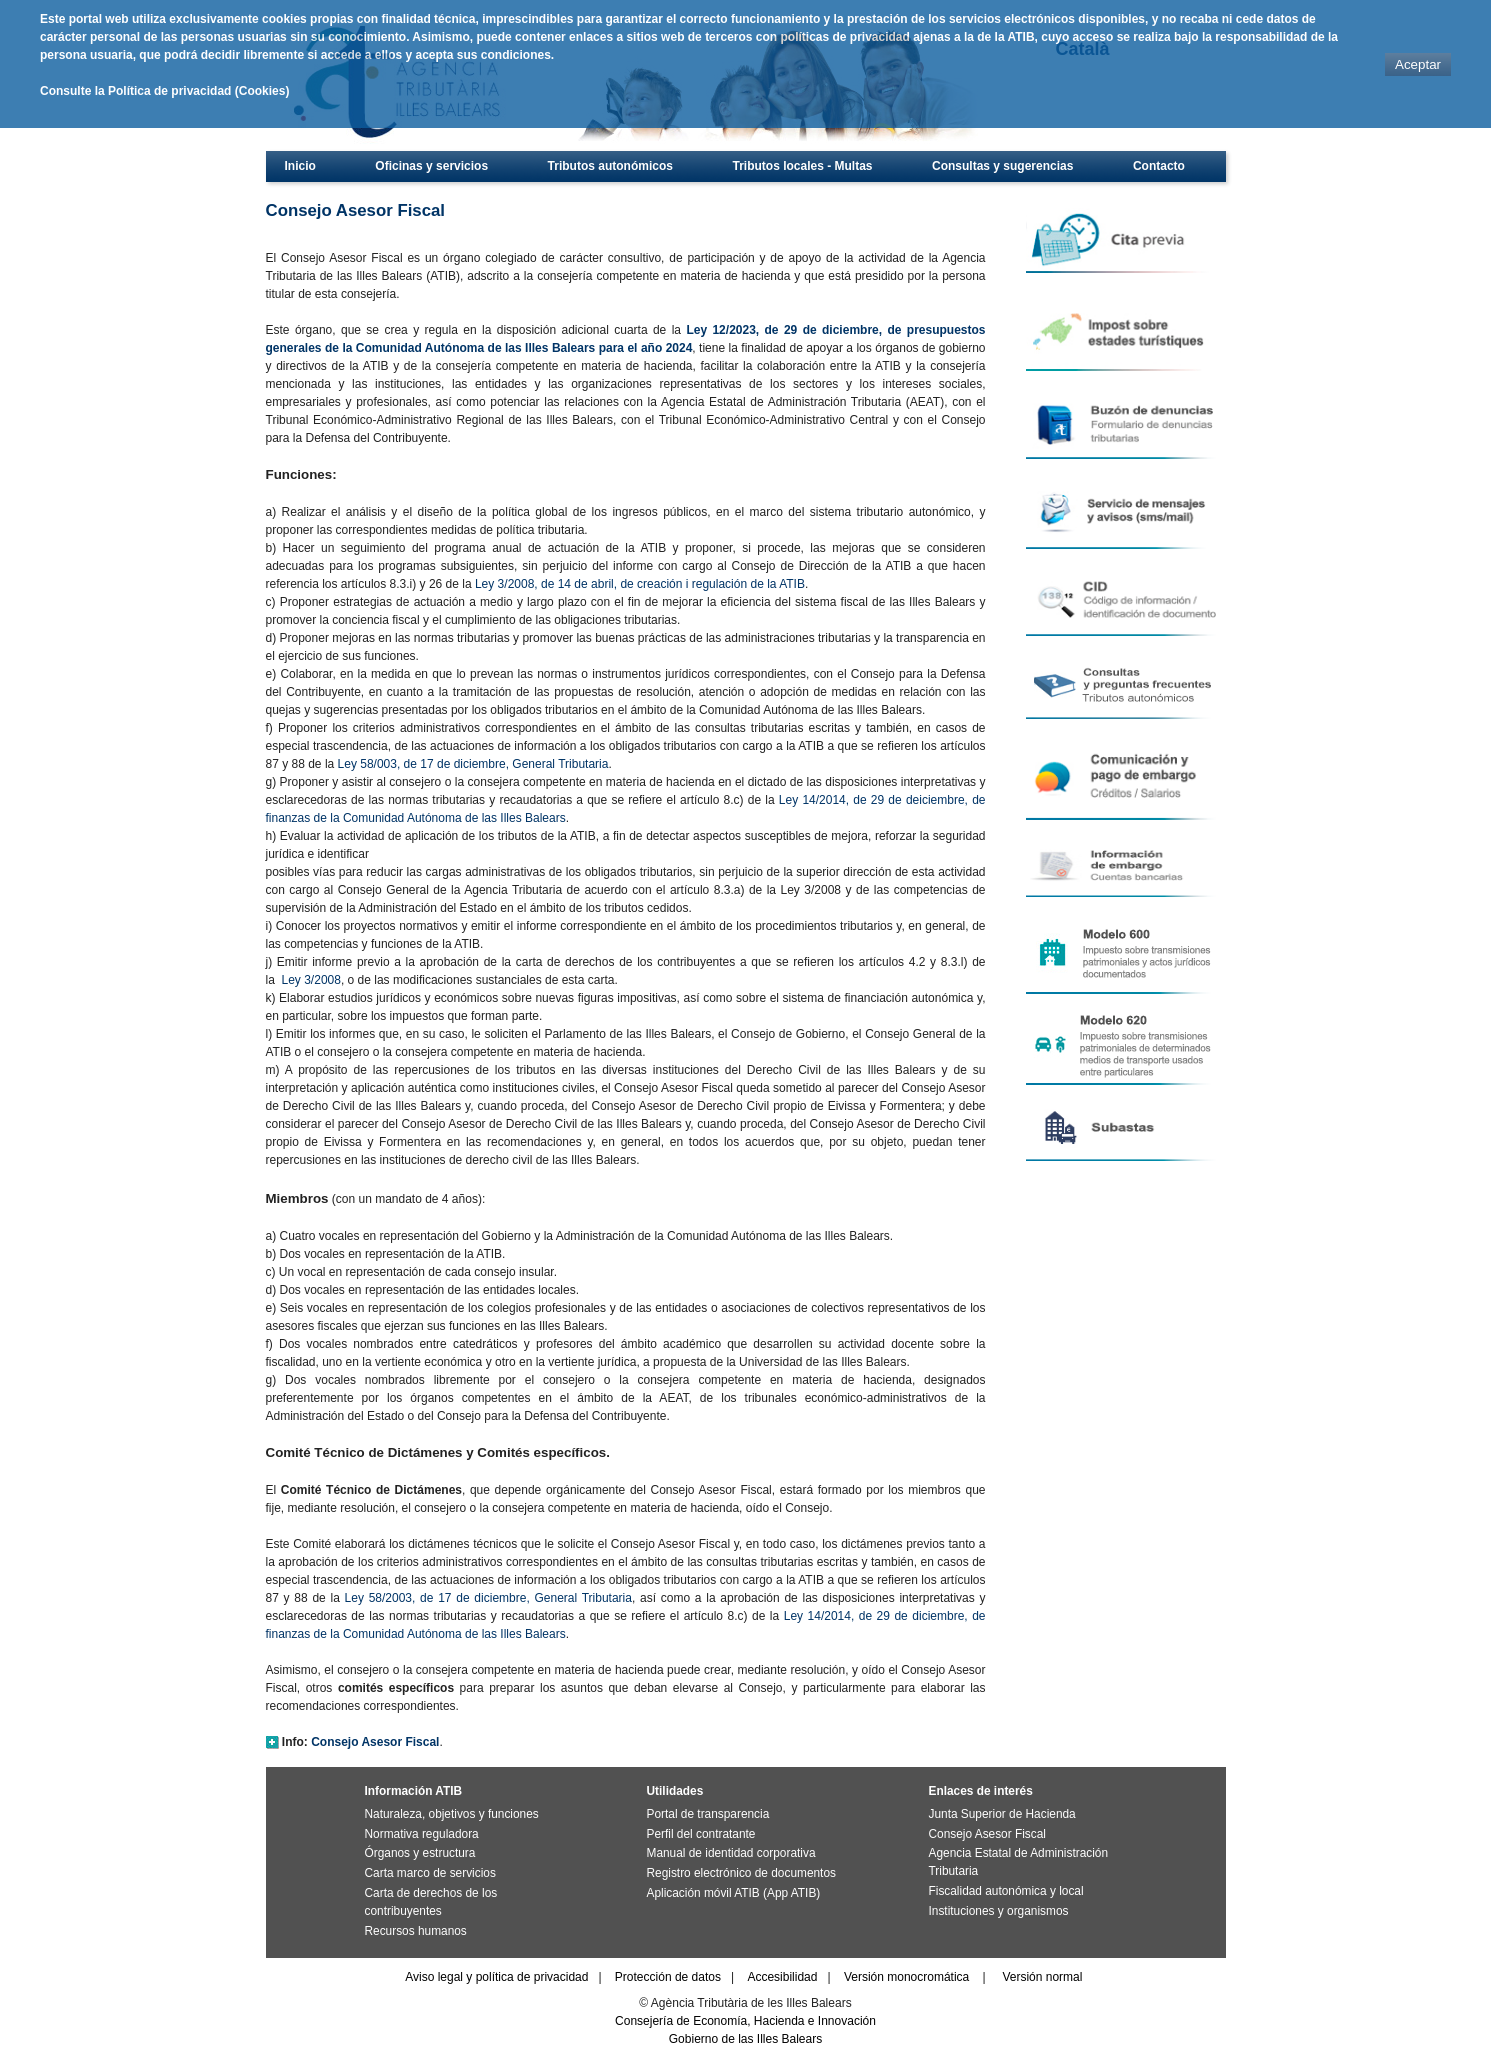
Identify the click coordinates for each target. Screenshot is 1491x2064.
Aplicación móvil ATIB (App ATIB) (734, 1893)
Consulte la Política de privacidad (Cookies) (164, 91)
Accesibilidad (782, 1977)
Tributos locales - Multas (802, 166)
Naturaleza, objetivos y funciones (452, 1814)
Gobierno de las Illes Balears (745, 2039)
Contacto (1159, 166)
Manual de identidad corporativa (731, 1853)
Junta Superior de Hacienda (1002, 1814)
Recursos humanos (416, 1931)
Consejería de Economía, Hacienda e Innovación (745, 2021)
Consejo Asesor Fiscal (987, 1834)
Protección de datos (668, 1977)
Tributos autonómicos (610, 166)
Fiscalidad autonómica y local (1006, 1891)
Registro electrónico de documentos (741, 1873)
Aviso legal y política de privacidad (496, 1977)
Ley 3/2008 (311, 980)
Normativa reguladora (422, 1834)
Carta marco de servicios (430, 1873)
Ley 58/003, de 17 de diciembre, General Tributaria (473, 764)
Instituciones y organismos (999, 1911)
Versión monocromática (906, 1977)
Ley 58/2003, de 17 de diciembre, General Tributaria (488, 1598)
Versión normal (1042, 1977)
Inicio (300, 166)
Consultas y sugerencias (1002, 166)
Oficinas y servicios (431, 166)
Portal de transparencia (708, 1814)
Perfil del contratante (701, 1834)
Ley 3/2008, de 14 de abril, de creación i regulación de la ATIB (640, 584)
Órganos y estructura (420, 1853)
